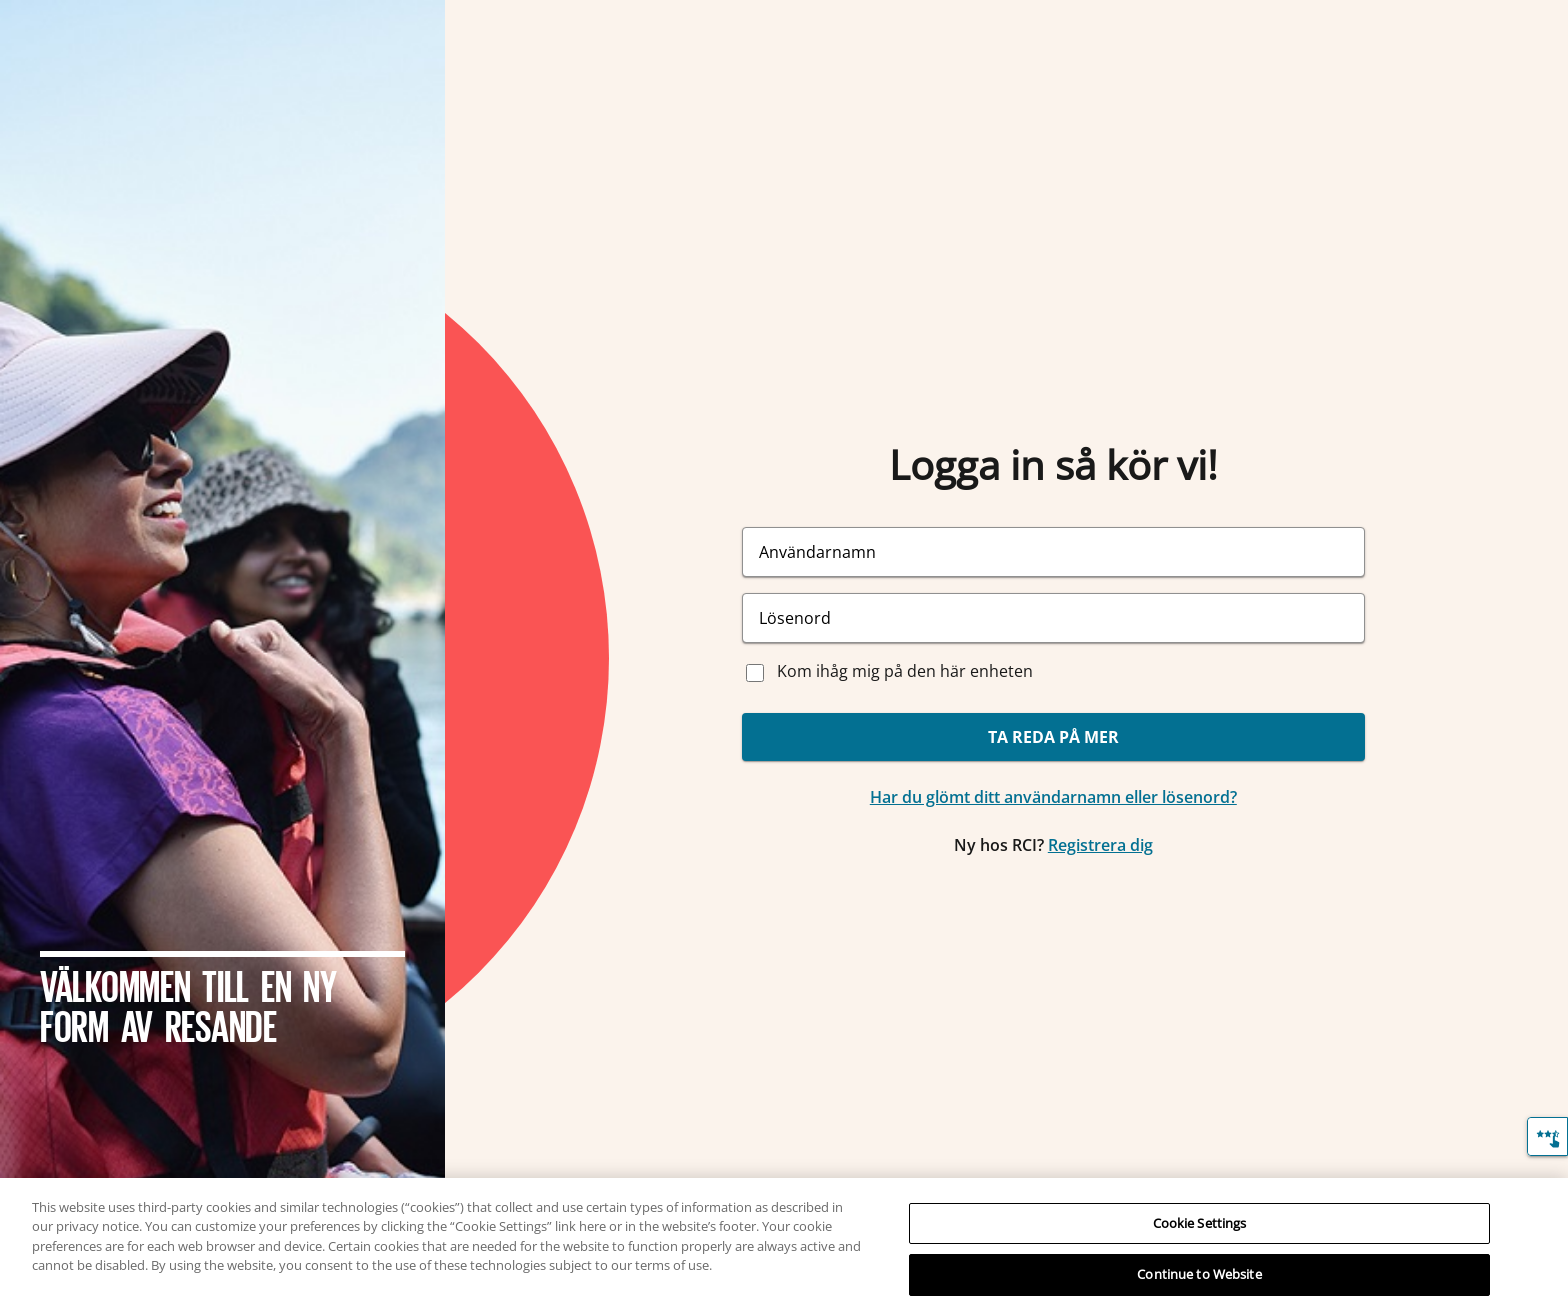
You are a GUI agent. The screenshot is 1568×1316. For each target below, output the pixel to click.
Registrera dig (1100, 845)
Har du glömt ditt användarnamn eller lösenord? (1053, 797)
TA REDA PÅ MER (1053, 737)
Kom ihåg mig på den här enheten (905, 671)
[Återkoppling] (1547, 1136)
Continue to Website (1199, 1274)
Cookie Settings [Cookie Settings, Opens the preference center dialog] (1200, 1223)
